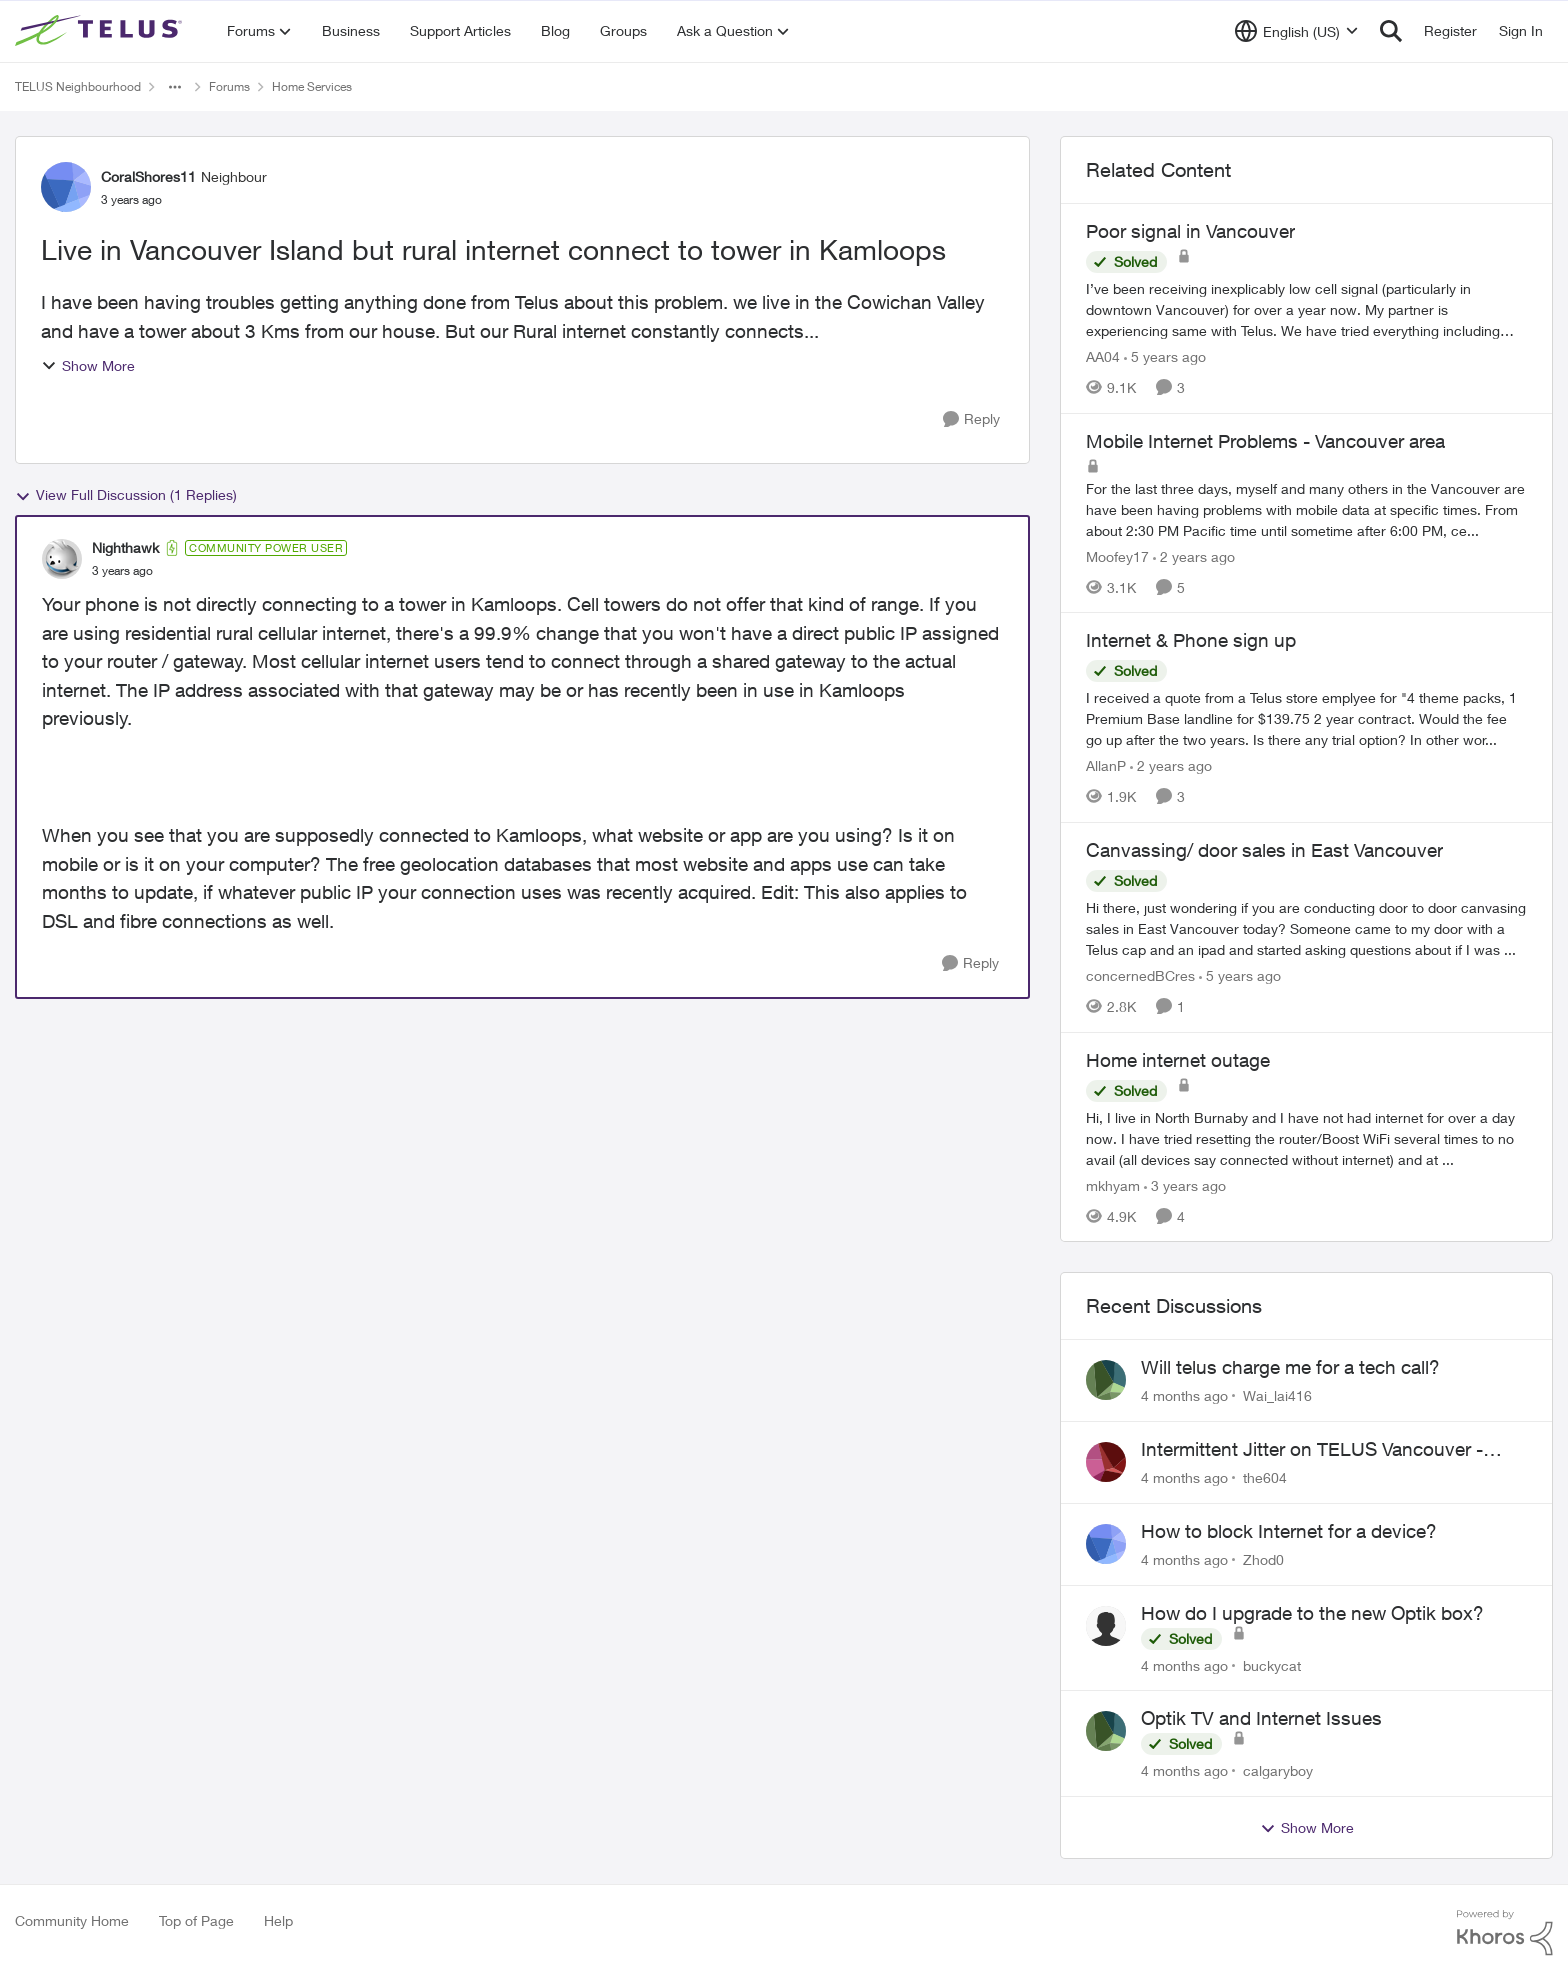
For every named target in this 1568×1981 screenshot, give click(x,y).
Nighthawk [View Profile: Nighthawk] (125, 547)
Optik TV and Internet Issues (1261, 1718)
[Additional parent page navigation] (175, 87)
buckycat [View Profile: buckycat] (1272, 1664)
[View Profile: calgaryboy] (1106, 1731)
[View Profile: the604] (1106, 1462)
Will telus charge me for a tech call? (1290, 1367)
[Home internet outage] (1306, 1137)
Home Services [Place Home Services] (312, 86)
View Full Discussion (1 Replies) (126, 495)
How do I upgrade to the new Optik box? (1312, 1613)
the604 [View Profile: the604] (1265, 1477)
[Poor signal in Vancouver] (1306, 309)
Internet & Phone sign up (1191, 640)
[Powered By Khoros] (1505, 1933)
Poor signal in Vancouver (1190, 231)
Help (278, 1920)
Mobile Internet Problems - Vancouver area (1265, 441)
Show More (88, 365)
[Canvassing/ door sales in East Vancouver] (1306, 928)
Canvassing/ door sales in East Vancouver (1264, 850)
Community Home (72, 1920)
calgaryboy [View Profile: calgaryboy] (1278, 1770)
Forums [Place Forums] (229, 86)
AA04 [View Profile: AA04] (1103, 356)
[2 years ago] (1194, 555)
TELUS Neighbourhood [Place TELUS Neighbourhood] (78, 86)
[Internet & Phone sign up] (1306, 718)
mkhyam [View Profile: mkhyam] (1113, 1184)
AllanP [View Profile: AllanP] (1106, 765)
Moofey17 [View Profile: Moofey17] (1117, 555)
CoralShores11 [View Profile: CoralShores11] (148, 176)
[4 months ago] (1184, 1395)
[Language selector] (1296, 31)
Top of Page (196, 1920)
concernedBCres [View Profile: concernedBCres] (1140, 975)
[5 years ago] (1165, 356)
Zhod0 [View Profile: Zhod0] (1263, 1559)
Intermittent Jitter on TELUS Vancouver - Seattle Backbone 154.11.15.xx (1312, 1450)
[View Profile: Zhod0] (1106, 1544)
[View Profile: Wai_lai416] (1106, 1380)
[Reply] (971, 419)
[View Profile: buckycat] (1106, 1626)
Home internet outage (1178, 1060)
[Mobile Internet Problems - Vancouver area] (1306, 508)
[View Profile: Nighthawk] (62, 559)
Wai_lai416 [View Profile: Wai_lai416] (1277, 1395)
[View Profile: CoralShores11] (66, 187)
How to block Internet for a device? (1289, 1531)
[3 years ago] (1185, 1184)
